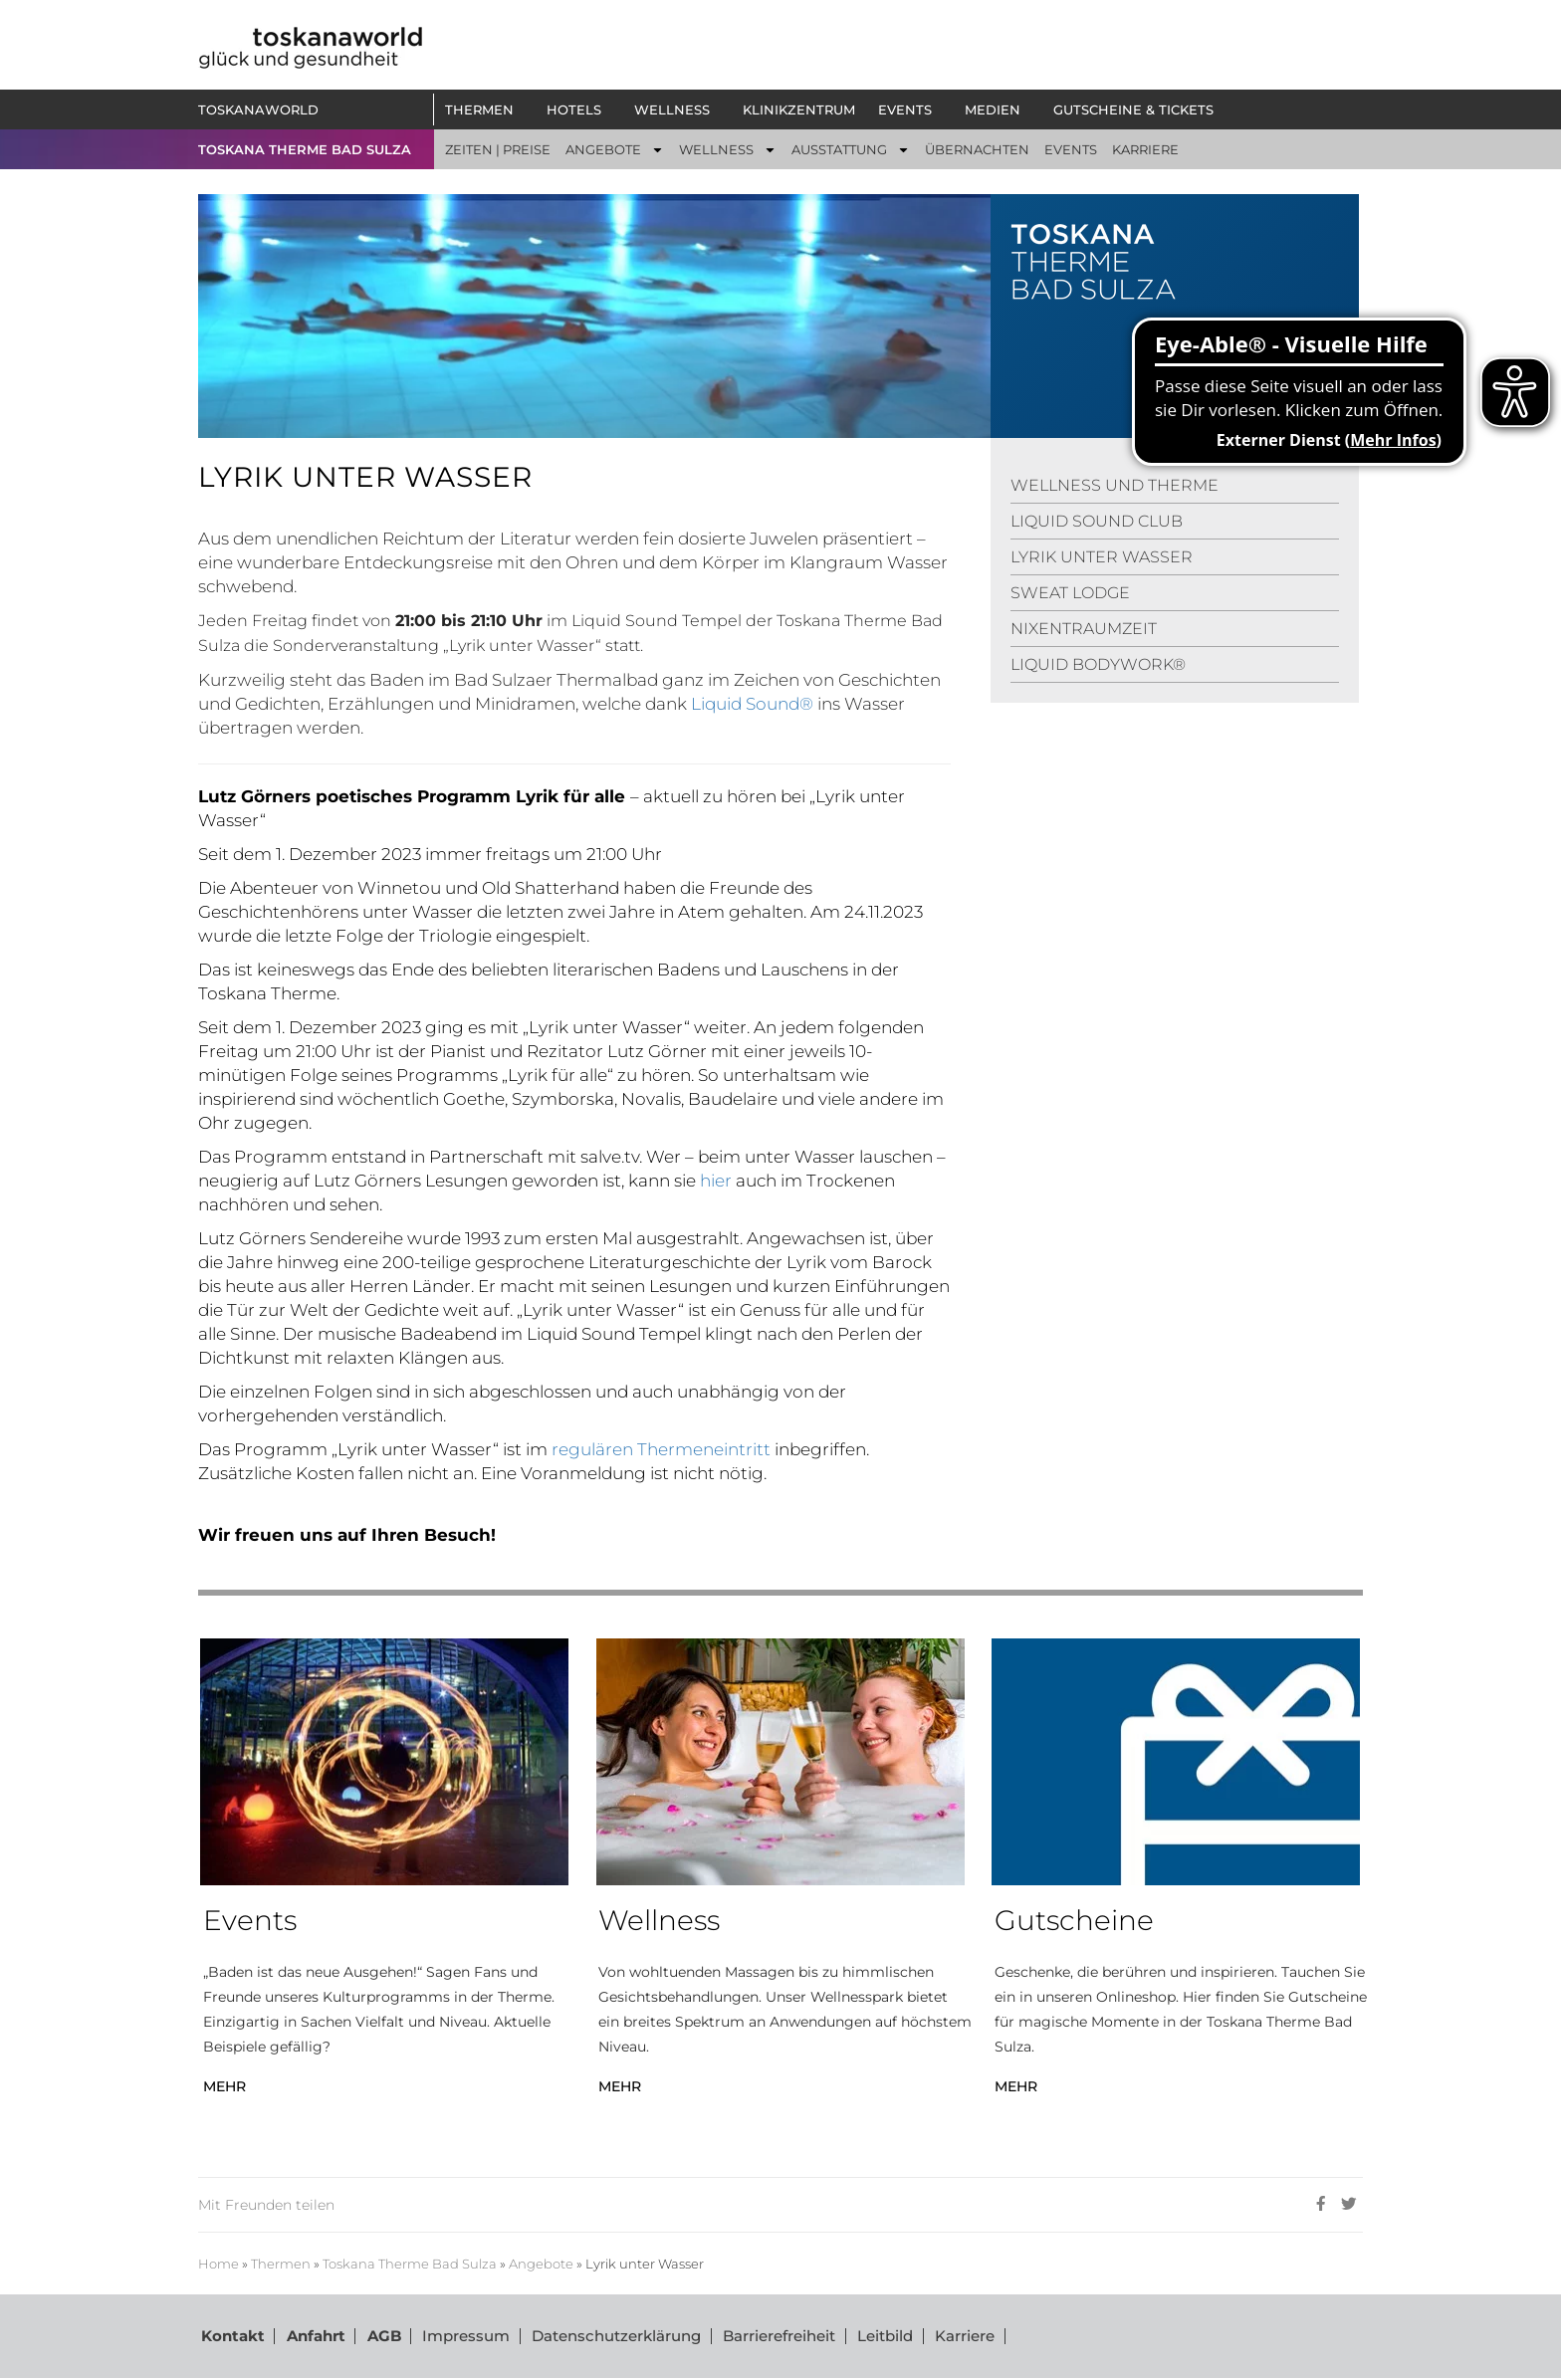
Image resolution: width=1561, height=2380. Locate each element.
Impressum (461, 2336)
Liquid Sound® (752, 704)
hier (716, 1180)
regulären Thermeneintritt (663, 1449)
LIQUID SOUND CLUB (1096, 521)
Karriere (956, 2336)
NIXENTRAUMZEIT (1083, 628)
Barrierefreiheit (772, 2336)
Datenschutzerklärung (610, 2336)
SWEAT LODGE (1070, 592)
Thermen (281, 2264)
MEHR (224, 2086)
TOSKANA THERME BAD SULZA (304, 149)
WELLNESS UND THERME (1114, 485)
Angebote (541, 2264)
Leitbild (877, 2336)
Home (218, 2264)
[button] (484, 109)
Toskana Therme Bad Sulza (410, 2264)
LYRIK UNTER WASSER (1101, 556)
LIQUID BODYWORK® (1098, 664)
